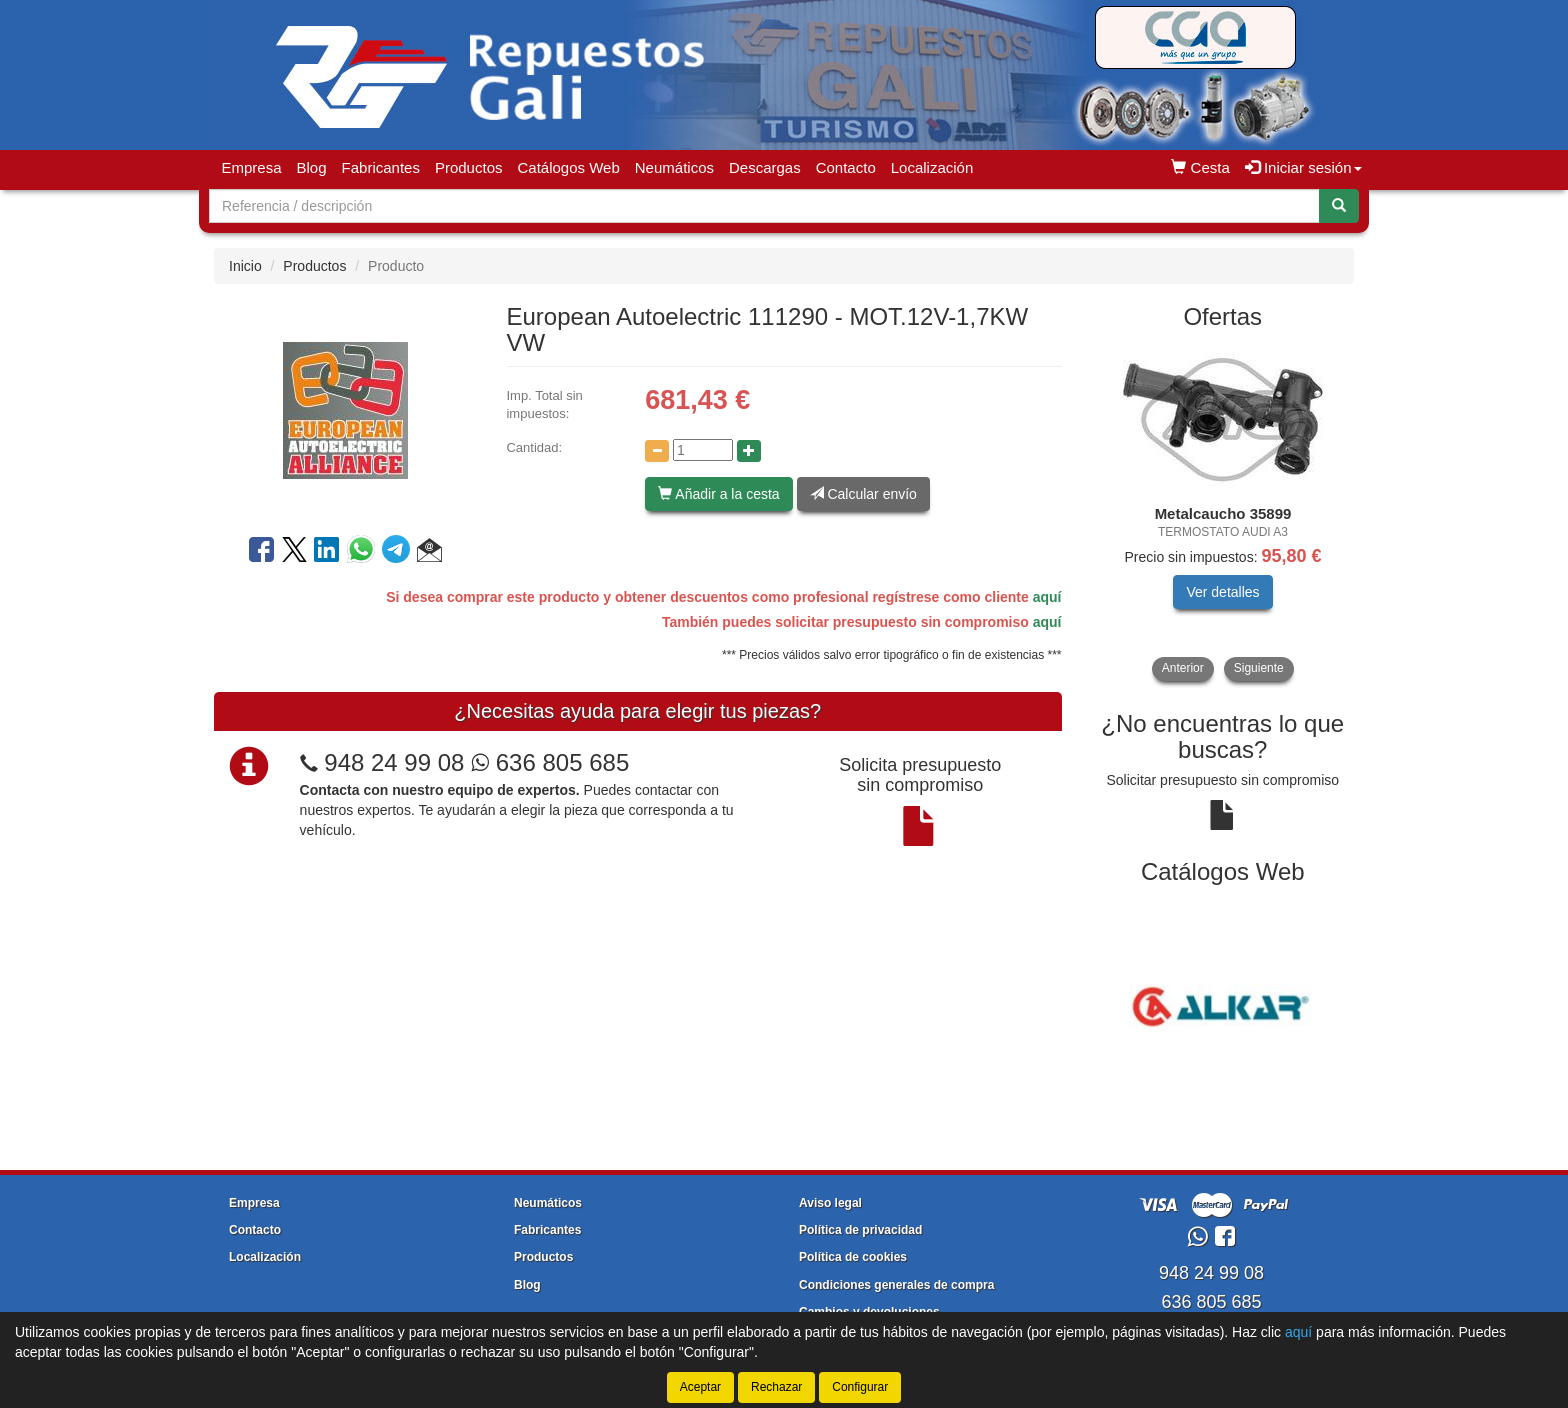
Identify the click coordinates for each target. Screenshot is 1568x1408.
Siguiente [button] (1259, 668)
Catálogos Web (568, 167)
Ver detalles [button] (1222, 592)
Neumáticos (674, 167)
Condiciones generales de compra (896, 1285)
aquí (1047, 597)
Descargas (765, 167)
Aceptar (700, 1387)
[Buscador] (764, 206)
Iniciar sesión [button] (1303, 167)
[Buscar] (1339, 206)
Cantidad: (534, 447)
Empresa (252, 167)
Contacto (846, 167)
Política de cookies (853, 1257)
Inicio (245, 266)
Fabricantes (381, 167)
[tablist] (1223, 512)
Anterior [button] (1183, 668)
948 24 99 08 (394, 762)
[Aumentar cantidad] (749, 451)
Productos (469, 167)
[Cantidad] (703, 450)
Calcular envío (863, 494)
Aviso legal (830, 1203)
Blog (312, 167)
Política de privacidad (860, 1230)
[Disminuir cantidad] (657, 451)
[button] (429, 553)
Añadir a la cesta (718, 494)
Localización (932, 167)
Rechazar (776, 1387)
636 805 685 (550, 762)
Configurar (860, 1387)
